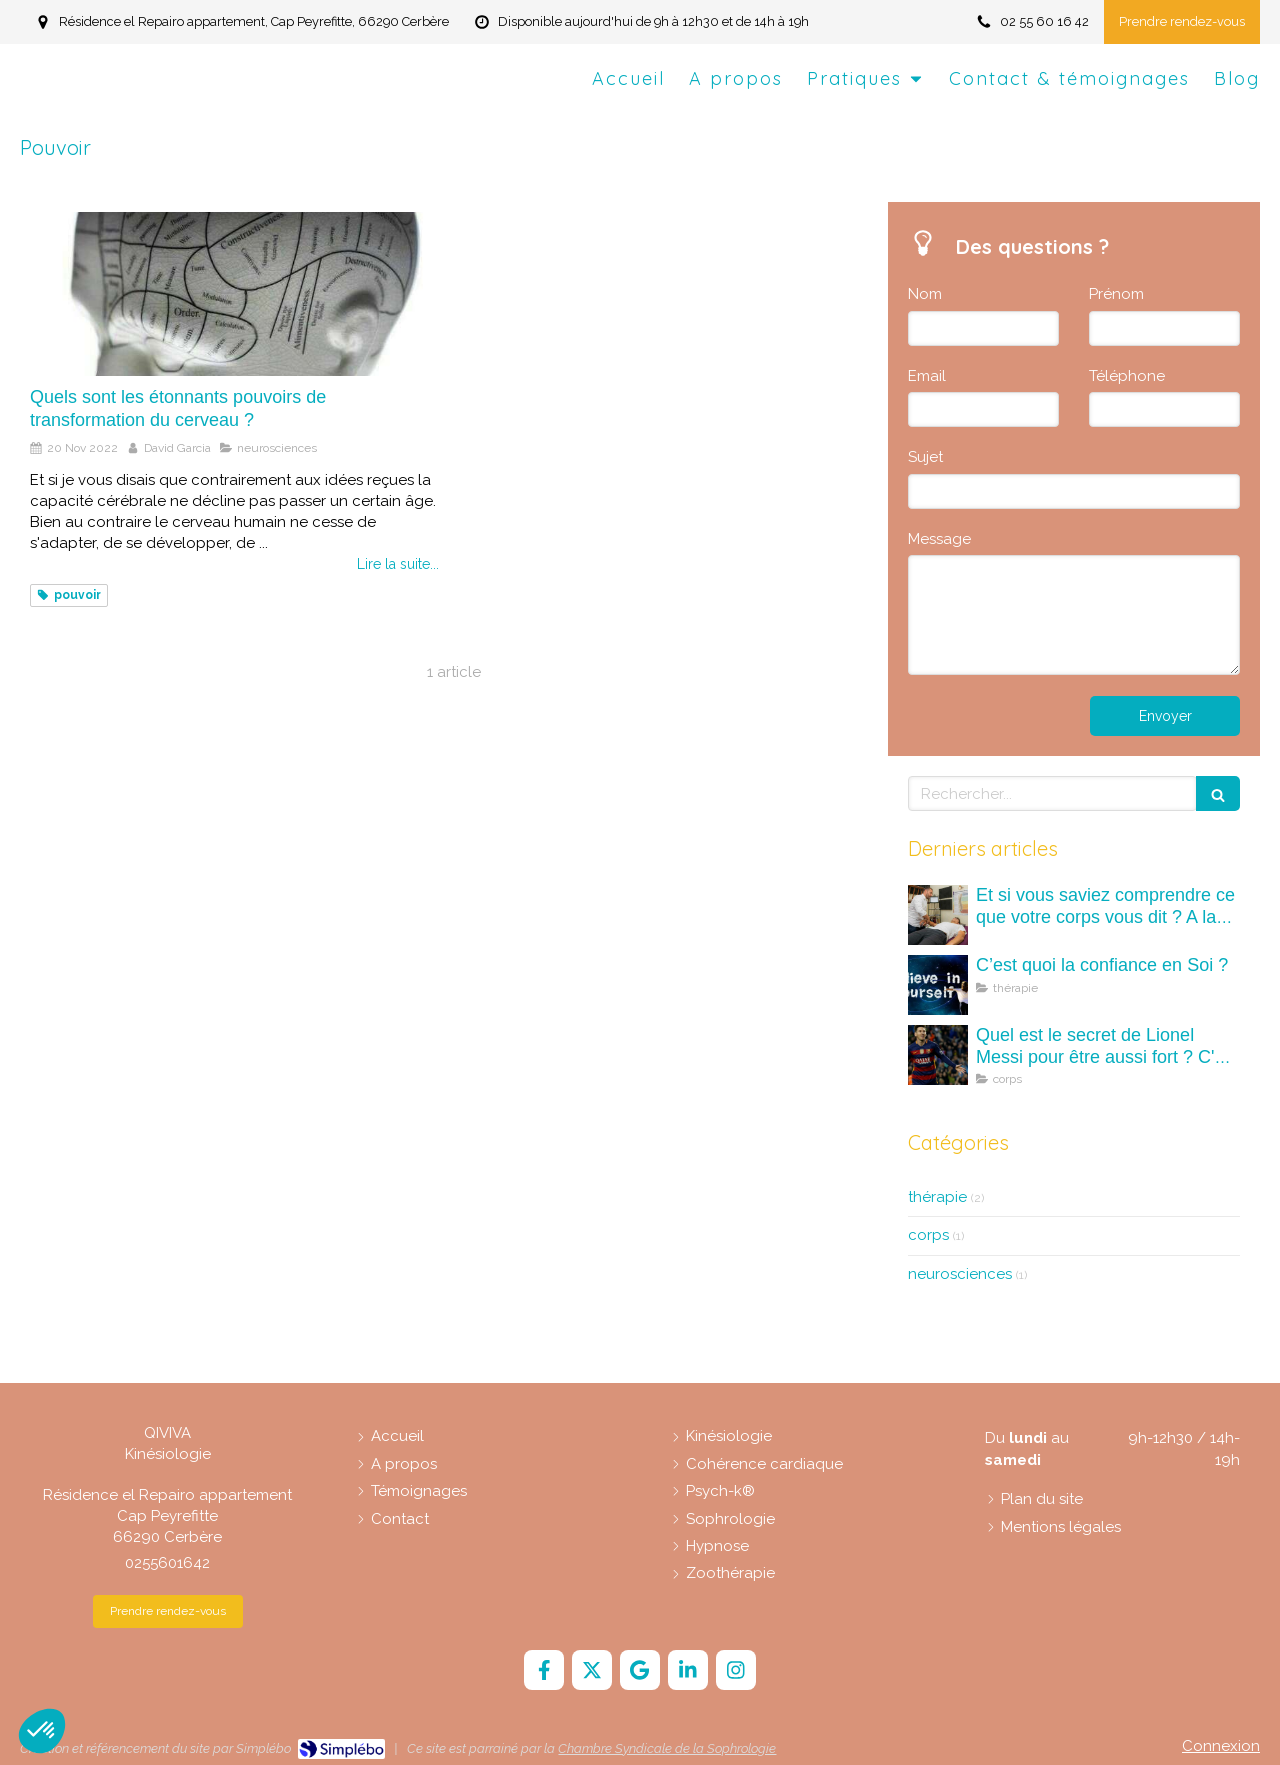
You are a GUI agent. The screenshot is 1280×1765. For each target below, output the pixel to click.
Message (939, 539)
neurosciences (960, 1274)
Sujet (925, 457)
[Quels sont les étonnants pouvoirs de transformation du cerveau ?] (234, 294)
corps (928, 1235)
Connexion (1221, 1746)
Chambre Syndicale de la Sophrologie (667, 1748)
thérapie (937, 1197)
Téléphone (1127, 376)
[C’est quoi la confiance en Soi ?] (938, 985)
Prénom (1116, 294)
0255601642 (167, 1563)
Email (927, 376)
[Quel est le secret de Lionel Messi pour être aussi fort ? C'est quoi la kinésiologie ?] (938, 1055)
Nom (925, 294)
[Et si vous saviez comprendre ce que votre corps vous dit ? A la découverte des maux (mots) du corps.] (938, 915)
